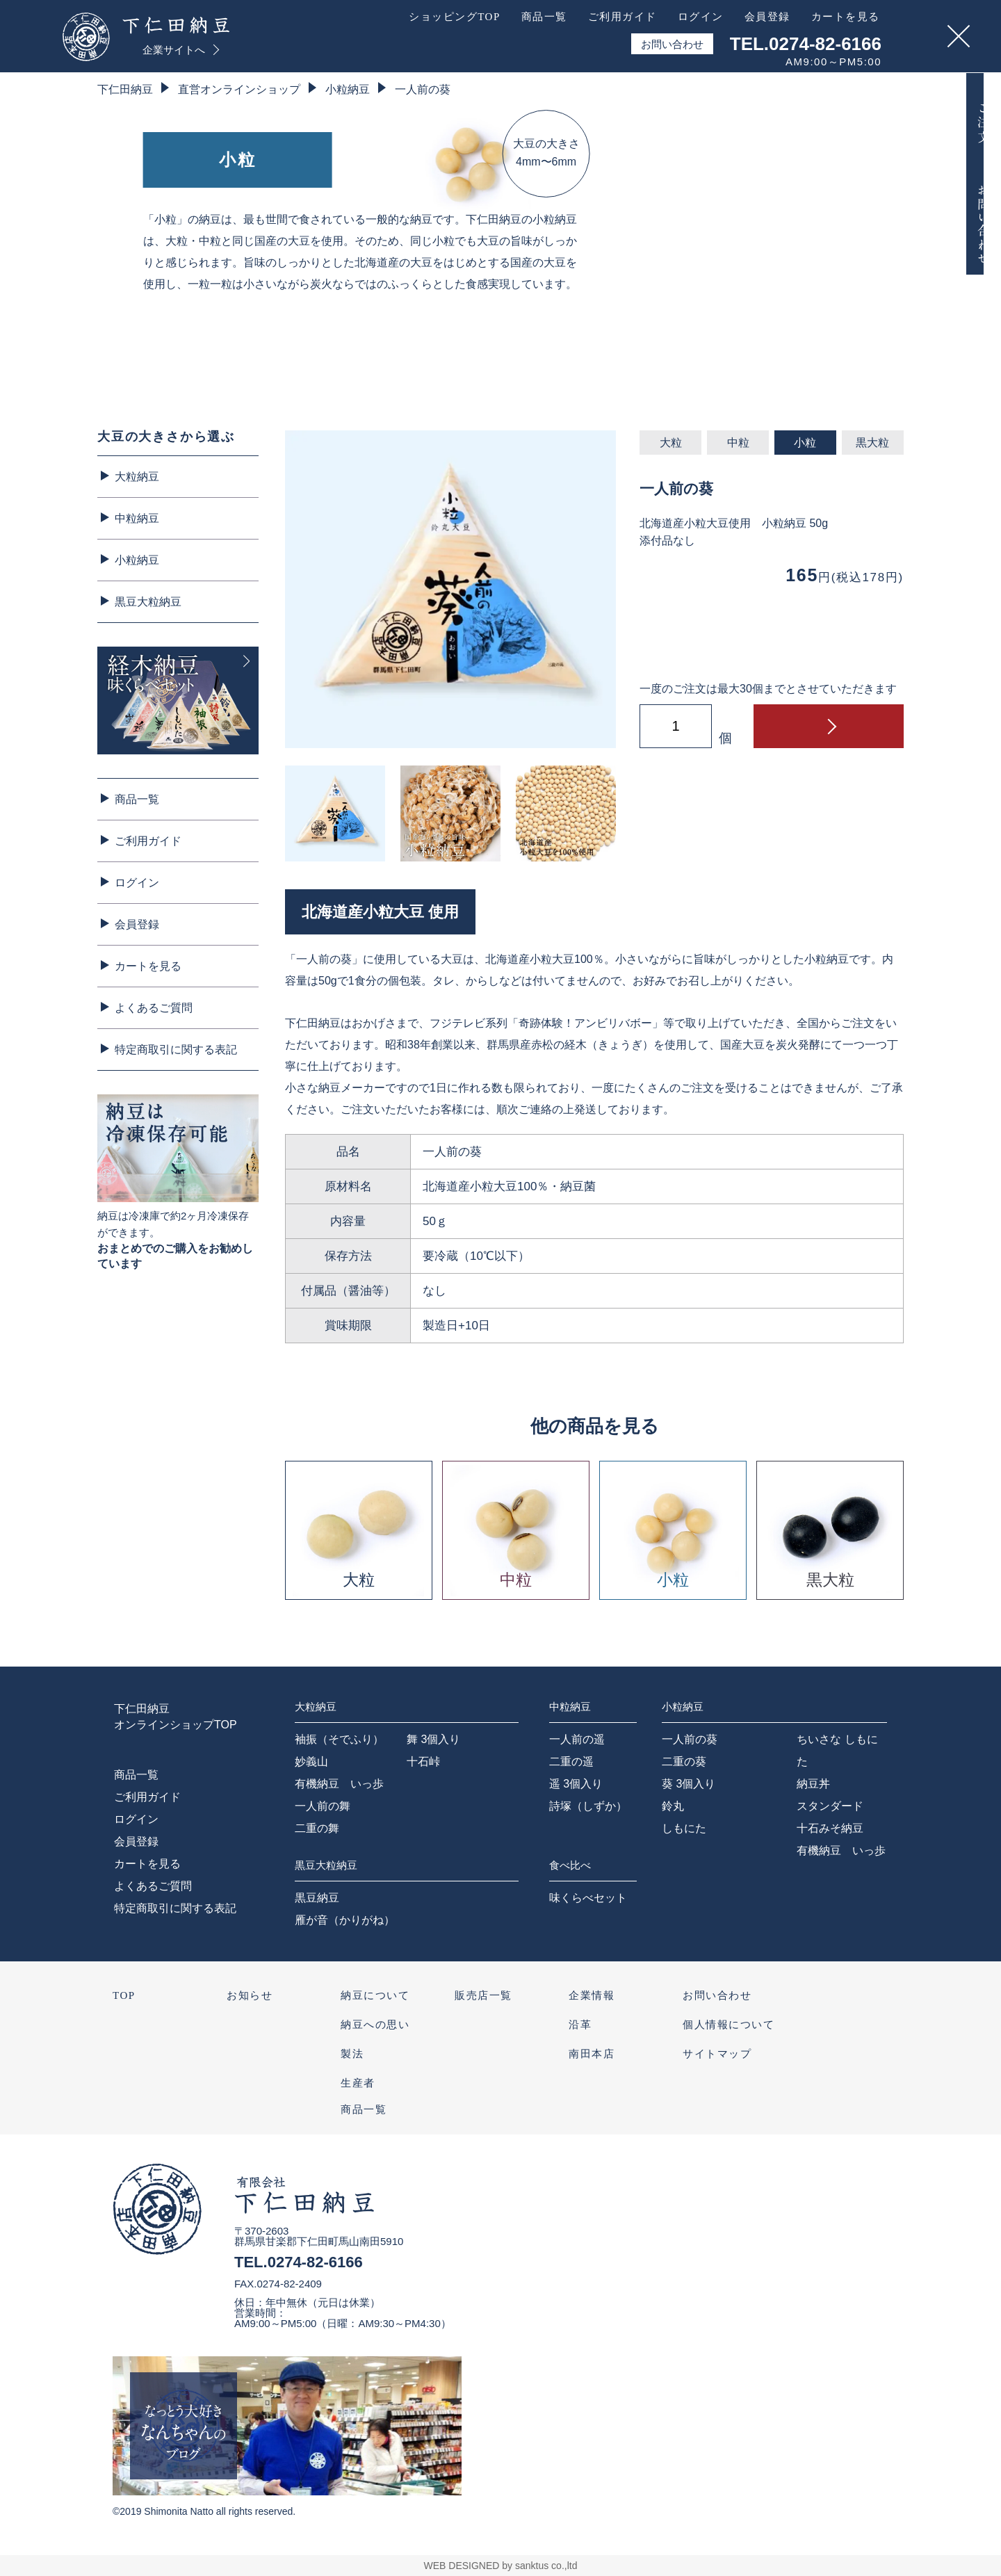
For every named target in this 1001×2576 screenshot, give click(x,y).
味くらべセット (588, 1898)
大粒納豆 (137, 477)
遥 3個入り (576, 1784)
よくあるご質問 (154, 1008)
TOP (124, 1995)
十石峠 (423, 1761)
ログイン (137, 883)
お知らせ (249, 1995)
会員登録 (137, 924)
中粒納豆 (137, 518)
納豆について (375, 1995)
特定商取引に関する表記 (176, 1049)
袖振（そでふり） (339, 1739)
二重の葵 (684, 1761)
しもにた (684, 1828)
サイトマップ (717, 2053)
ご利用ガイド (148, 841)
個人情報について (728, 2024)
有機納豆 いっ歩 (339, 1784)
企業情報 (592, 1995)
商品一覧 (137, 799)
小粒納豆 (347, 89)
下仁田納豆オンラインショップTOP (175, 1716)
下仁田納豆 (125, 89)
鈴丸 (673, 1806)
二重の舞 (317, 1828)
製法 (352, 2053)
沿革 (580, 2024)
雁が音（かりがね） (345, 1920)
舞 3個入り (433, 1739)
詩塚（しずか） (588, 1806)
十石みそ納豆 (830, 1828)
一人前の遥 (577, 1739)
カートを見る (148, 966)
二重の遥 (571, 1761)
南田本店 (592, 2053)
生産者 (358, 2083)
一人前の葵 (422, 89)
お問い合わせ (717, 1995)
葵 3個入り (688, 1784)
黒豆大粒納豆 (148, 602)
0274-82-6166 (315, 2262)
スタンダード (830, 1806)
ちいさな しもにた (837, 1750)
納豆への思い (375, 2024)
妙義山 (311, 1761)
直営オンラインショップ (239, 89)
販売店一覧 (483, 1995)
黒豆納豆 (317, 1898)
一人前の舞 (322, 1806)
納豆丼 (813, 1784)
